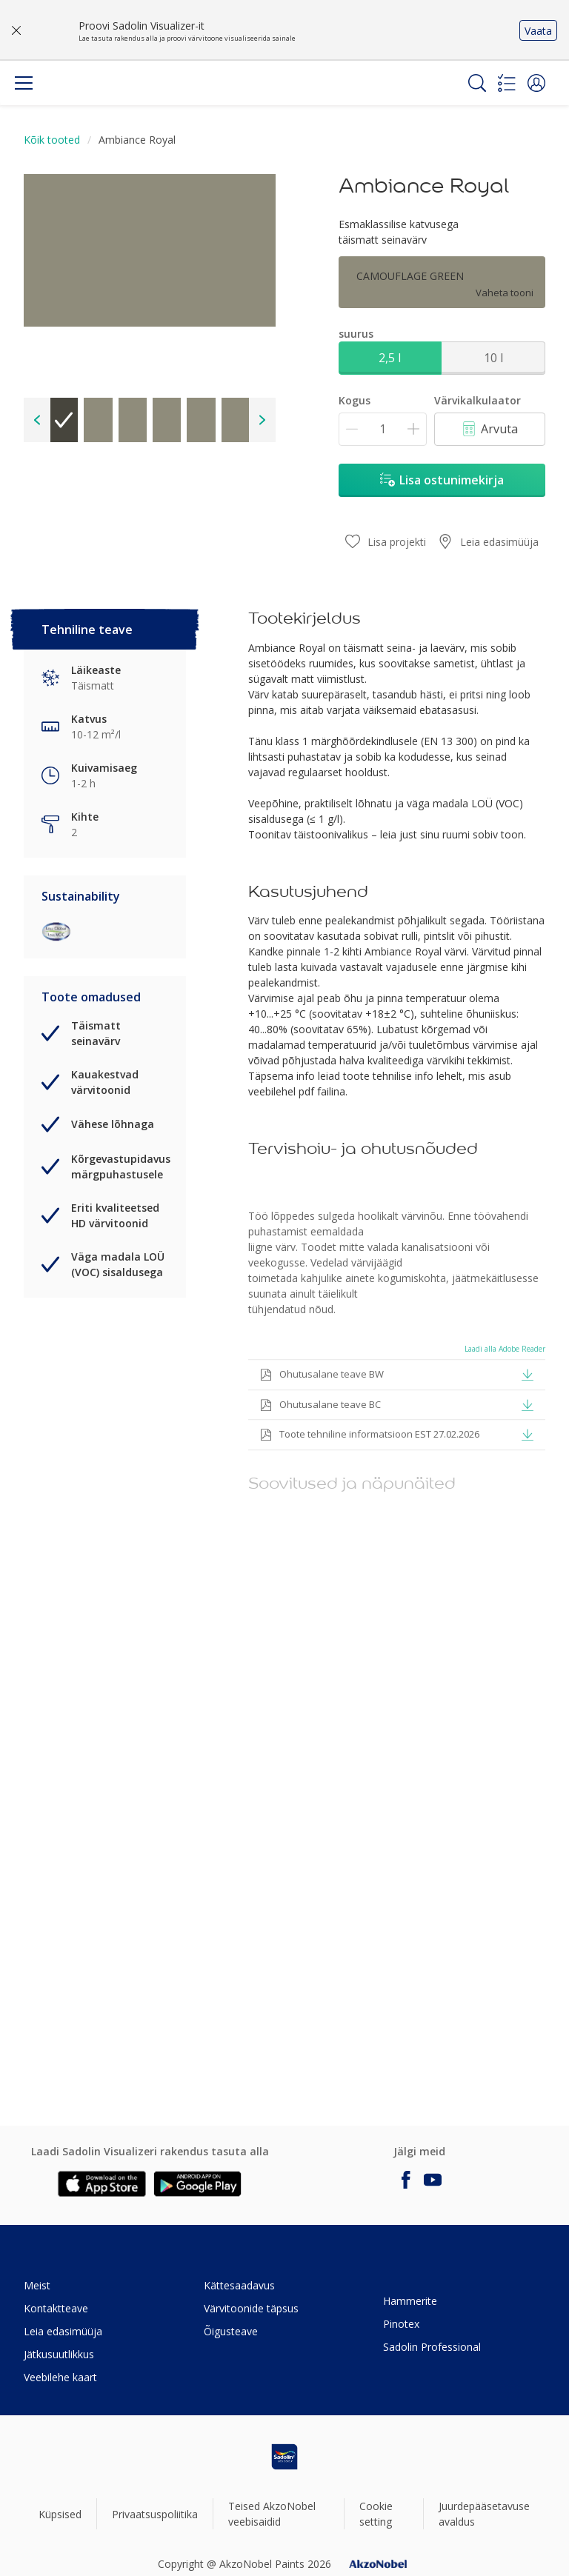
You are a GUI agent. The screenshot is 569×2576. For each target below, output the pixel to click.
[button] (536, 83)
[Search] (477, 83)
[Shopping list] (507, 83)
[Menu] (24, 83)
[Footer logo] (284, 2457)
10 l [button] (493, 358)
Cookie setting (376, 2514)
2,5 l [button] (390, 358)
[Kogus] (383, 429)
